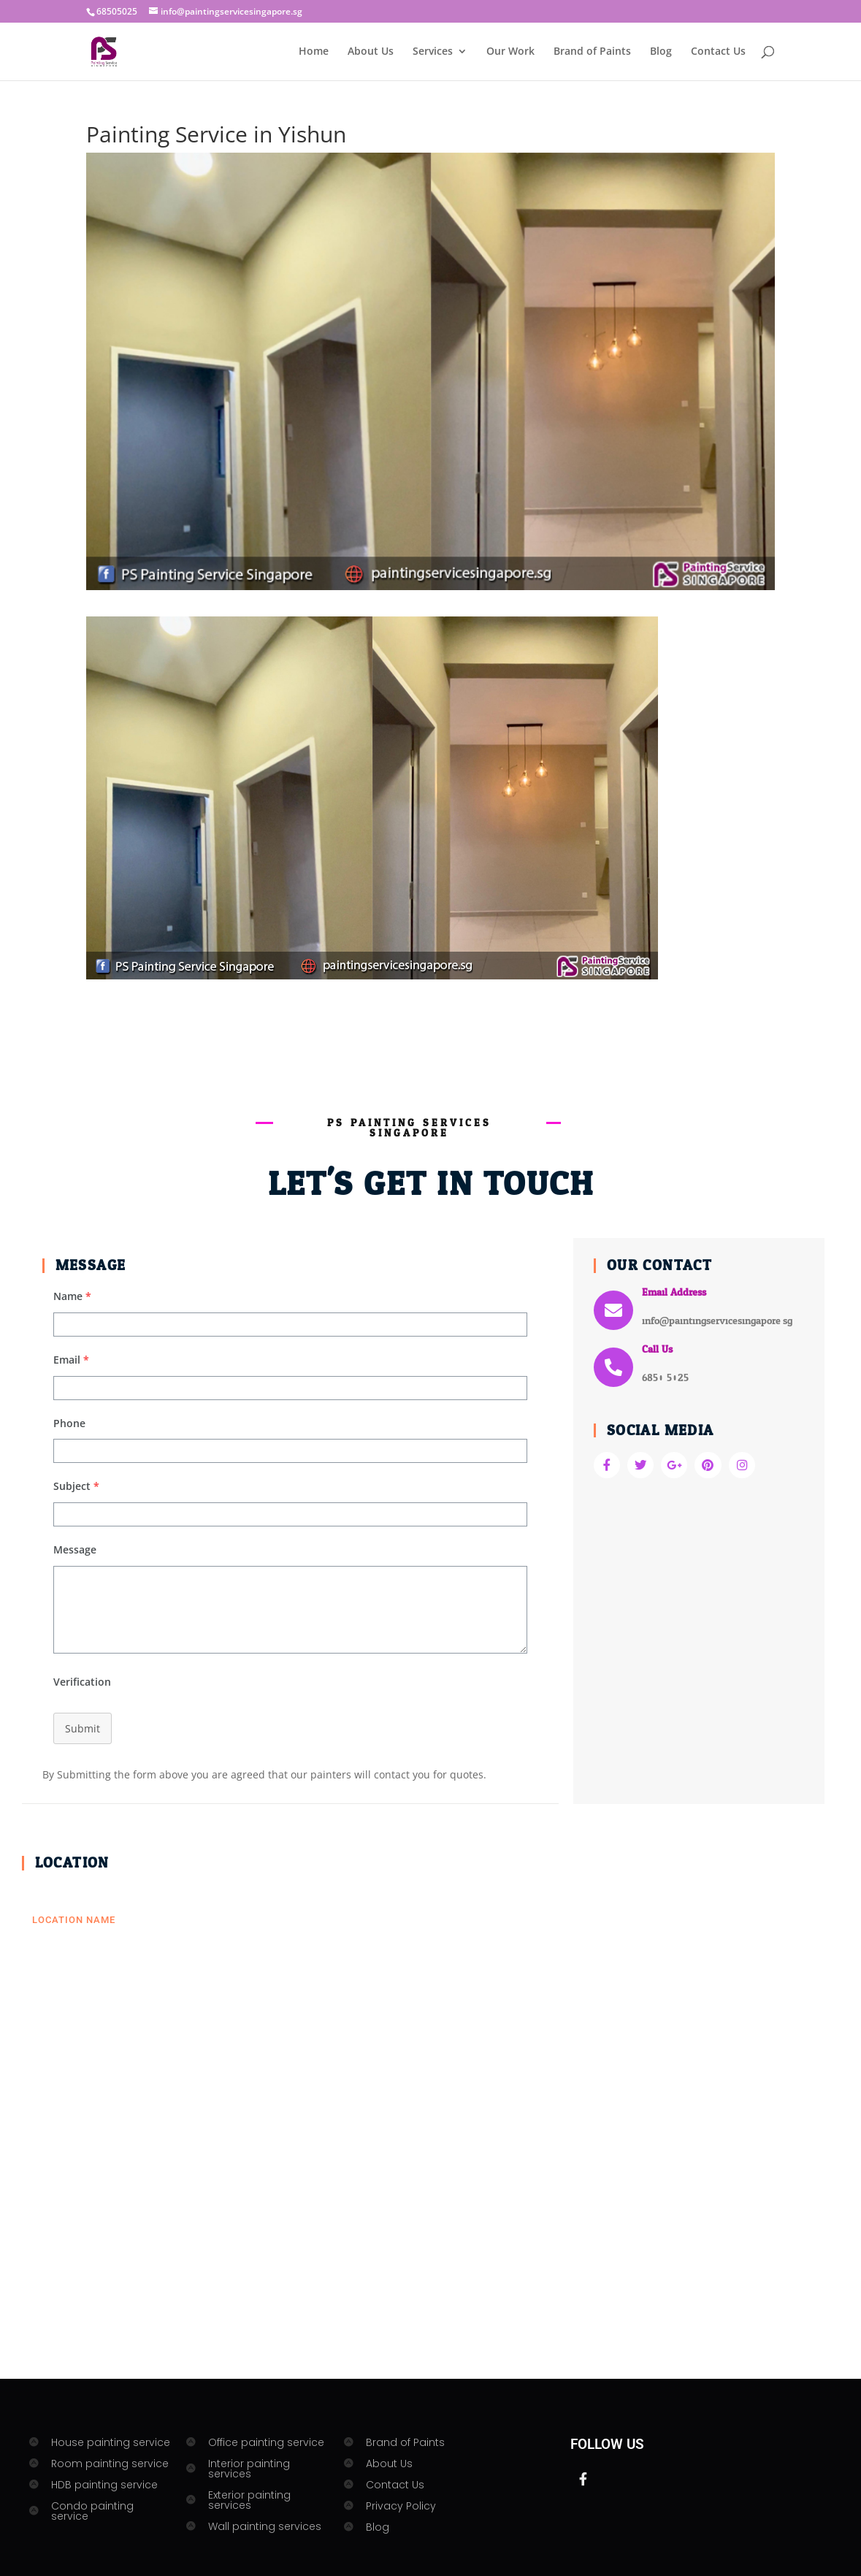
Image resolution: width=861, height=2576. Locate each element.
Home (314, 52)
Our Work (510, 52)
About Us (371, 52)
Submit (82, 1728)
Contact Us (718, 52)
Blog (661, 52)
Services (433, 52)
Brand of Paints (592, 52)
